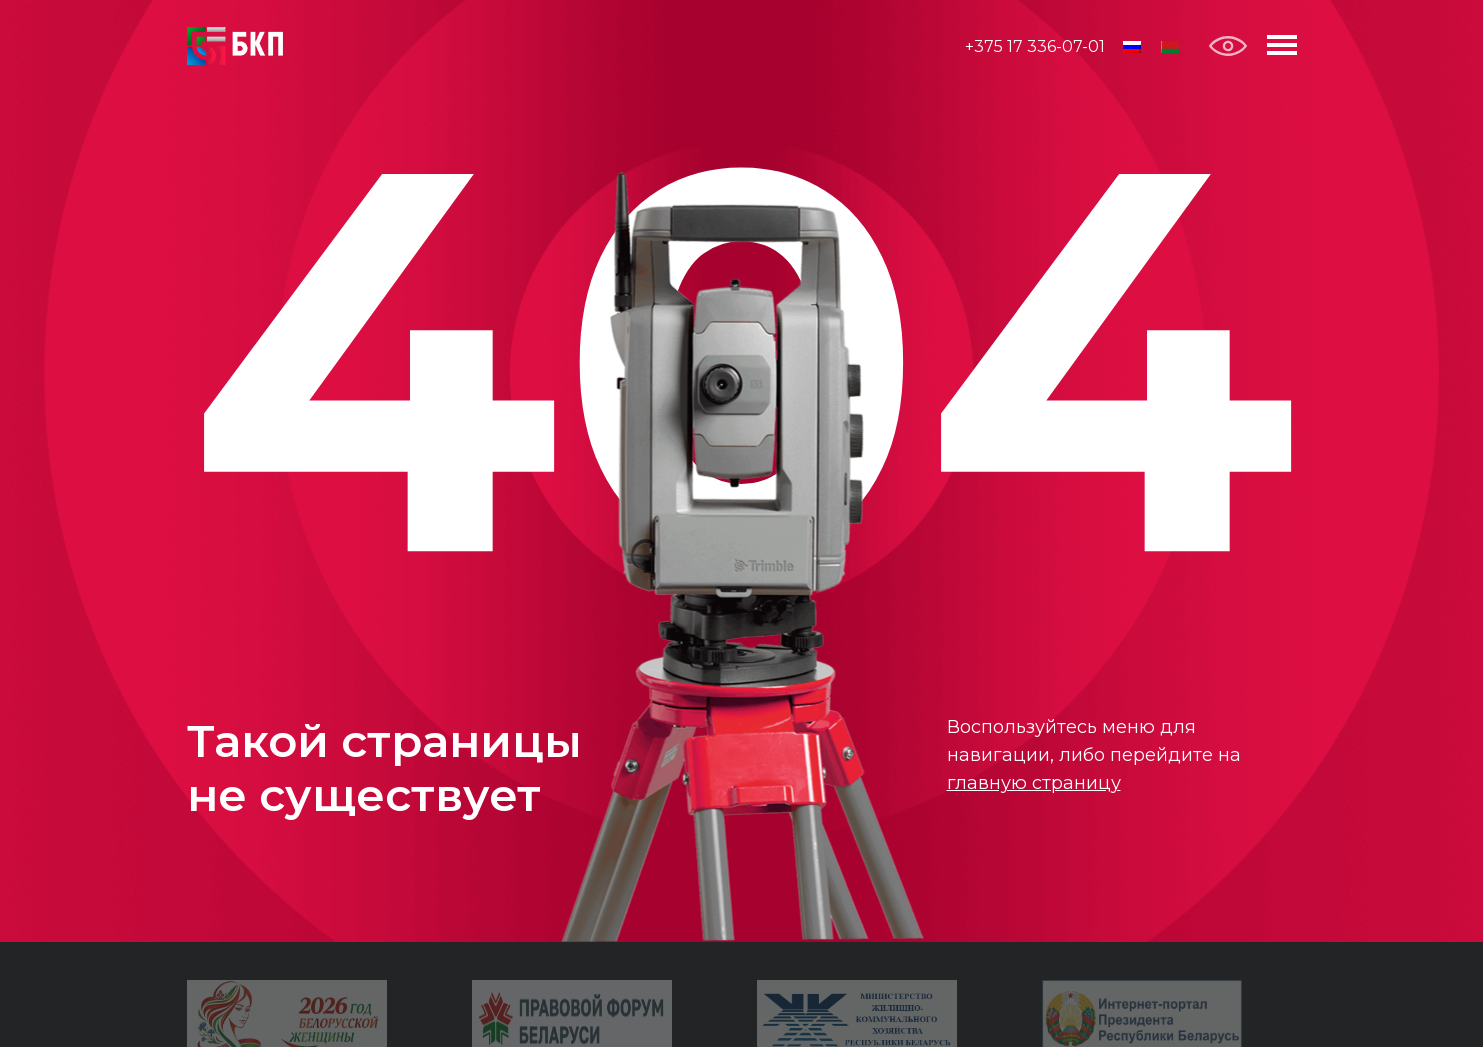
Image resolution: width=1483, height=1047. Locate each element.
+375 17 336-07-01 (1035, 46)
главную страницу (1034, 783)
